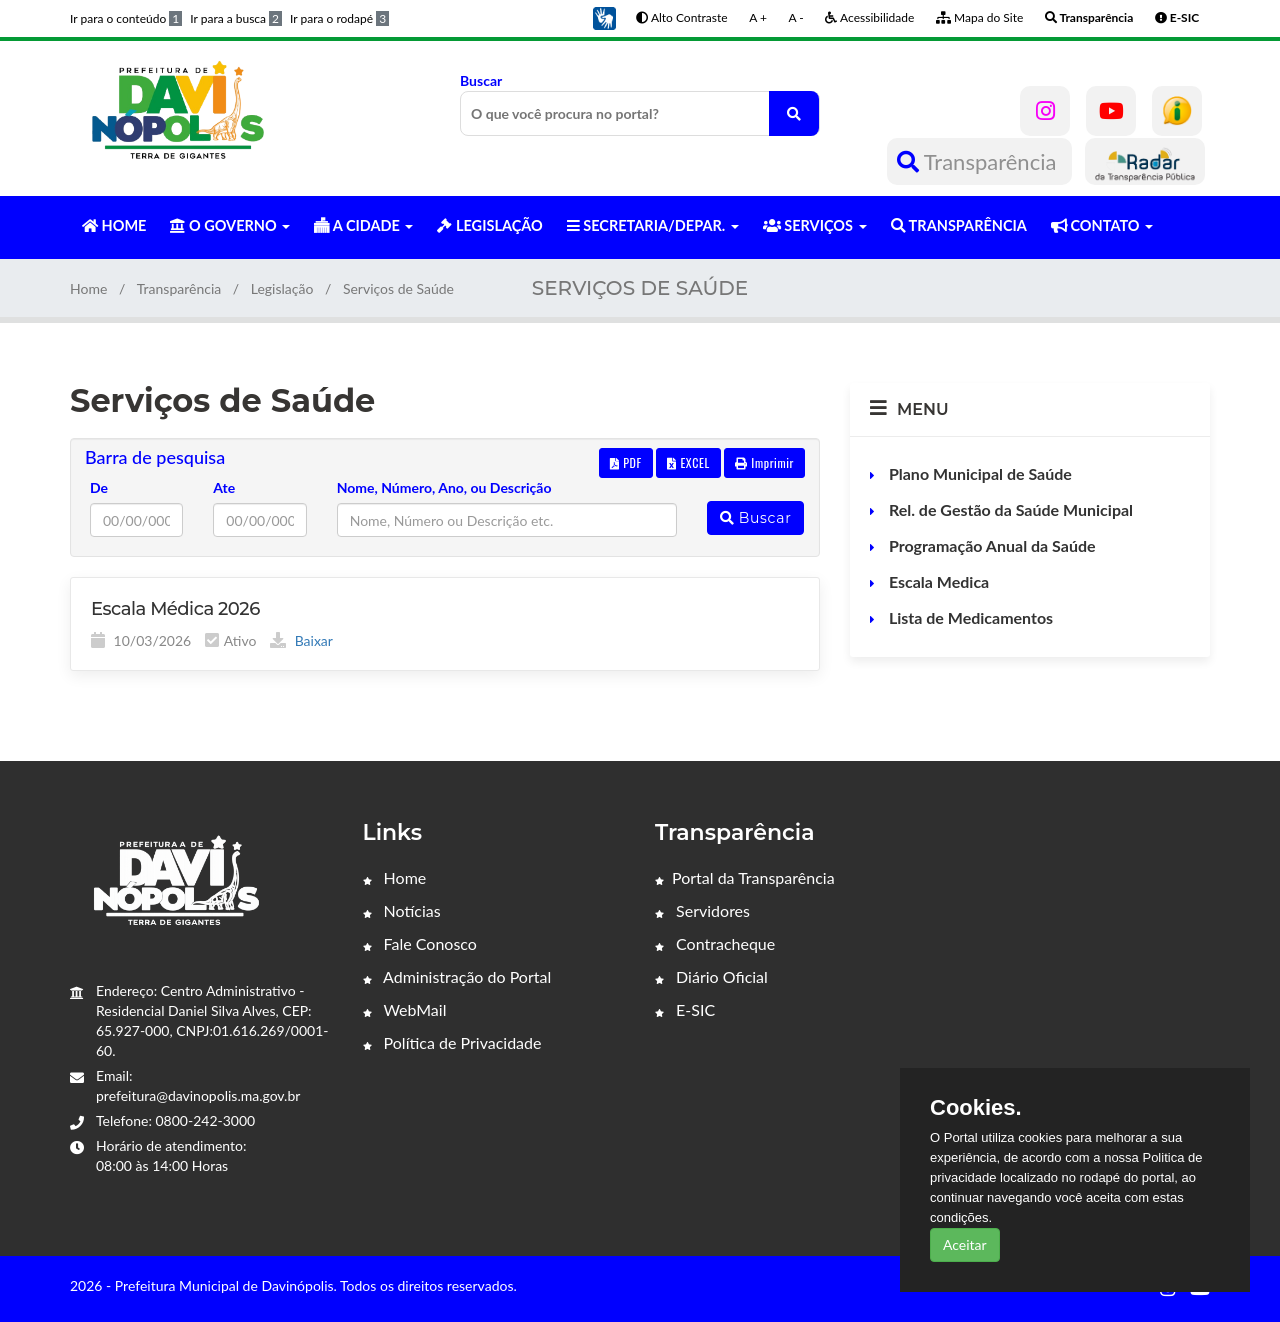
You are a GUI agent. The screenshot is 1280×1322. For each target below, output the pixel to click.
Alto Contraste (681, 17)
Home (88, 288)
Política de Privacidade (452, 1042)
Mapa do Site (979, 17)
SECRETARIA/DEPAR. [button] (653, 225)
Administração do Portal (457, 976)
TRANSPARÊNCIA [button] (959, 225)
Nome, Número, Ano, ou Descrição (444, 487)
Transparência (979, 161)
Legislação (282, 288)
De (99, 487)
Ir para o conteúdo (126, 18)
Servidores (702, 910)
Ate (224, 487)
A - (796, 17)
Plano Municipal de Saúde (978, 473)
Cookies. (976, 1108)
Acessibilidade (869, 17)
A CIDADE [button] (363, 225)
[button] (604, 16)
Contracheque (715, 943)
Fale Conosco (420, 943)
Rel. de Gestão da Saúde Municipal (1009, 509)
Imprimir (764, 462)
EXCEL (688, 462)
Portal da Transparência (745, 877)
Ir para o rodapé (339, 18)
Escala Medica (937, 581)
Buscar (640, 104)
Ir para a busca (236, 18)
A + (758, 17)
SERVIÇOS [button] (815, 225)
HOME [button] (114, 225)
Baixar (301, 640)
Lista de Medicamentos (969, 617)
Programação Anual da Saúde (990, 545)
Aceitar (965, 1244)
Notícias (402, 910)
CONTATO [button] (1102, 225)
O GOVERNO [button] (230, 225)
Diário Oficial (711, 976)
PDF (626, 462)
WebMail (405, 1009)
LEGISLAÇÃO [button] (489, 225)
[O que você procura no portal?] (794, 113)
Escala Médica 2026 (175, 609)
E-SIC (685, 1009)
